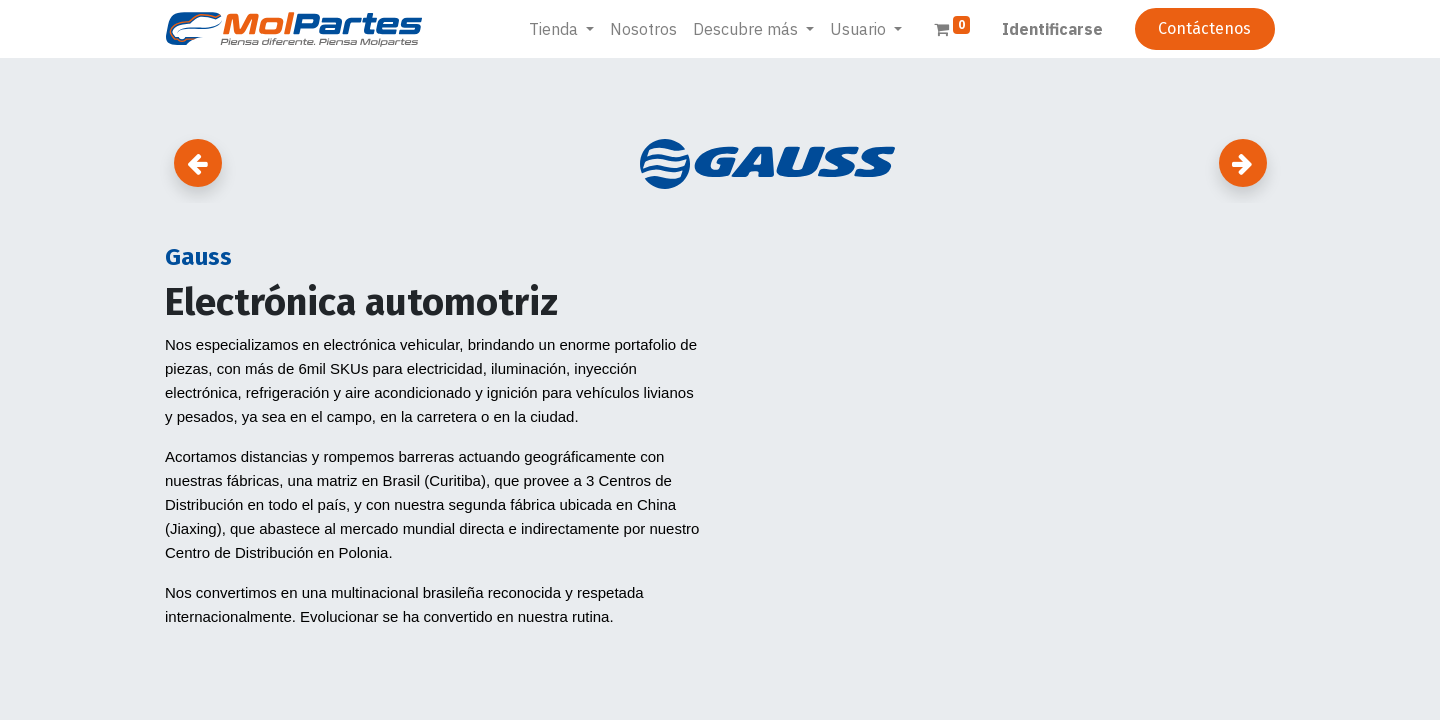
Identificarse (1052, 29)
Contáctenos (1204, 28)
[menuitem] (643, 29)
